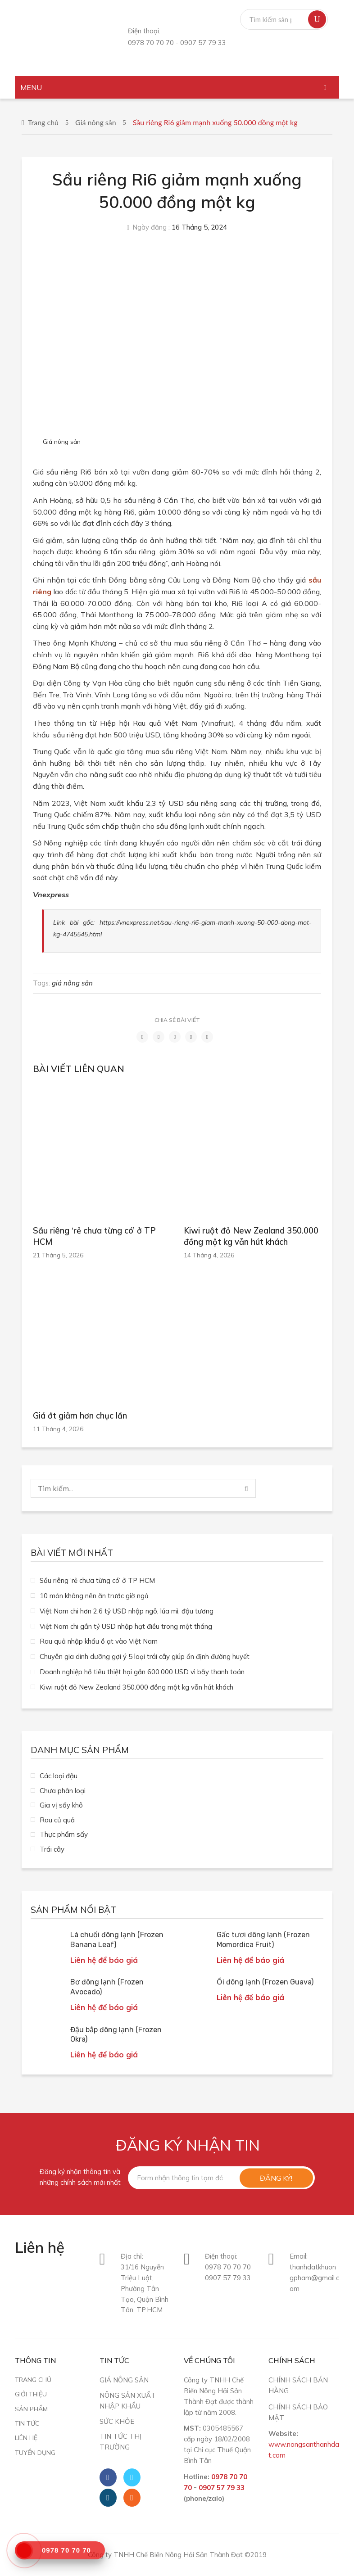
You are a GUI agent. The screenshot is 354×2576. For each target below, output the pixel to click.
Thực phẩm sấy (64, 1834)
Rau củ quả (57, 1820)
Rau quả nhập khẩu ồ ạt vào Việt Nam (99, 1641)
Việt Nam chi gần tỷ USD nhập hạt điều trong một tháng (126, 1626)
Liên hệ (26, 2437)
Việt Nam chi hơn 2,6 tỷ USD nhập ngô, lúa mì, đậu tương (126, 1611)
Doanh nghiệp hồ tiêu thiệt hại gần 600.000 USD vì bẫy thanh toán (142, 1672)
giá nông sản (72, 983)
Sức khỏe (117, 2421)
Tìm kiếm (317, 19)
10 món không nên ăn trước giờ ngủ (94, 1595)
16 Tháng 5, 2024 (199, 227)
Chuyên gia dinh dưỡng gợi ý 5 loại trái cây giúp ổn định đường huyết (145, 1656)
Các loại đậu (58, 1776)
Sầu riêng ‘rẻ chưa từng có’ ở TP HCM (94, 1236)
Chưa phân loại (63, 1790)
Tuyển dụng (35, 2452)
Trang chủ (43, 122)
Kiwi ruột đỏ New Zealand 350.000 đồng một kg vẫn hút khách (251, 1236)
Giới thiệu (31, 2394)
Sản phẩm (31, 2409)
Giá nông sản (95, 122)
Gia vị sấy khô (61, 1805)
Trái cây (52, 1849)
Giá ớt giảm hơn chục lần (80, 1415)
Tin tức (27, 2423)
